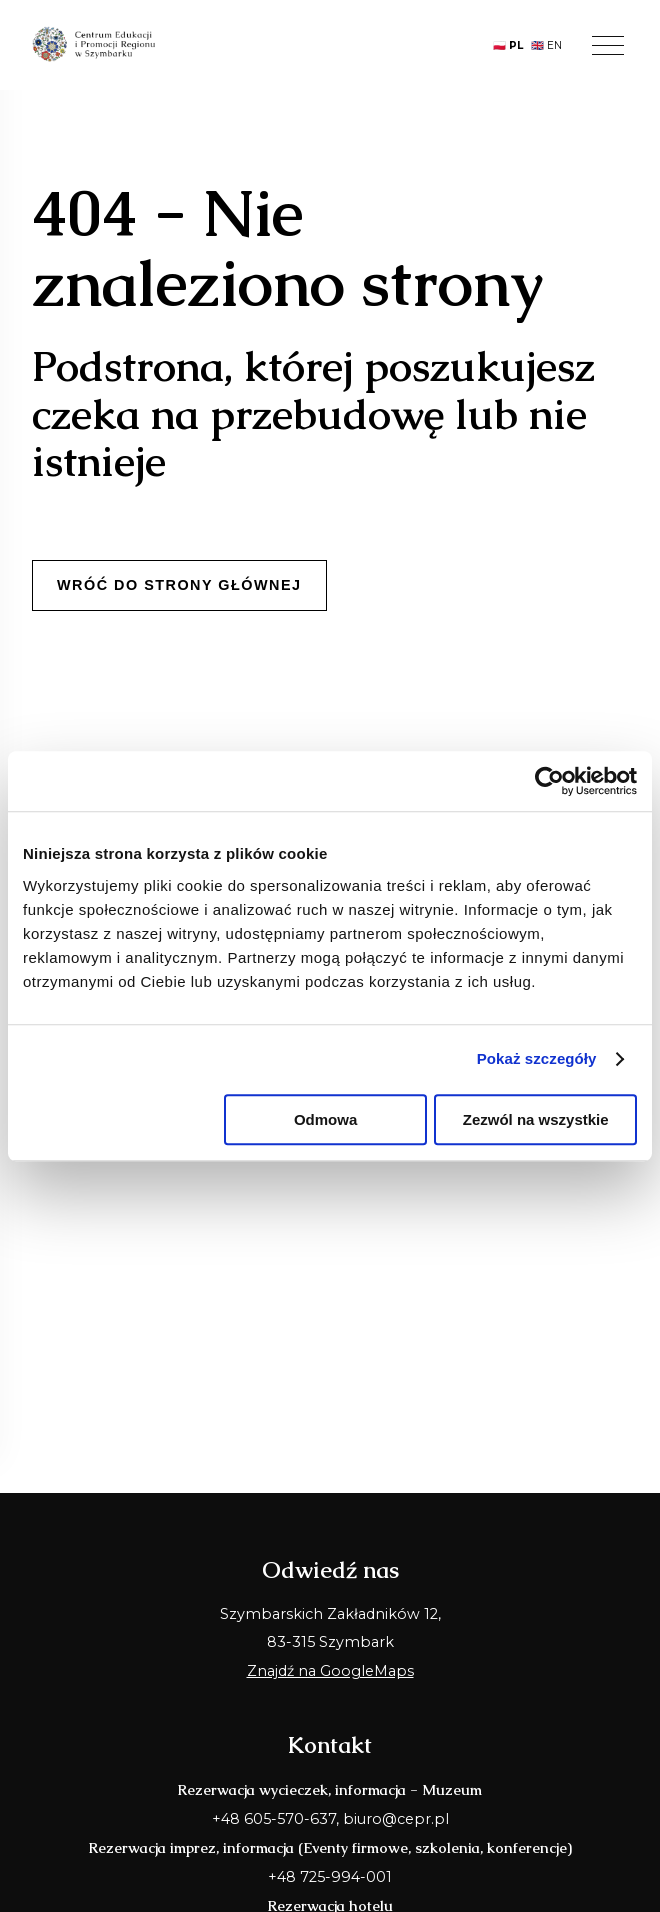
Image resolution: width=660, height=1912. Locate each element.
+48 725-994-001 (330, 1877)
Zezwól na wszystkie (536, 1119)
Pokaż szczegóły (537, 1058)
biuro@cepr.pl (396, 1819)
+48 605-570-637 (274, 1819)
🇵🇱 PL (508, 45)
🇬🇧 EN (546, 45)
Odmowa (325, 1119)
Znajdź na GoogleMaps (330, 1671)
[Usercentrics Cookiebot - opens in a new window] (549, 781)
